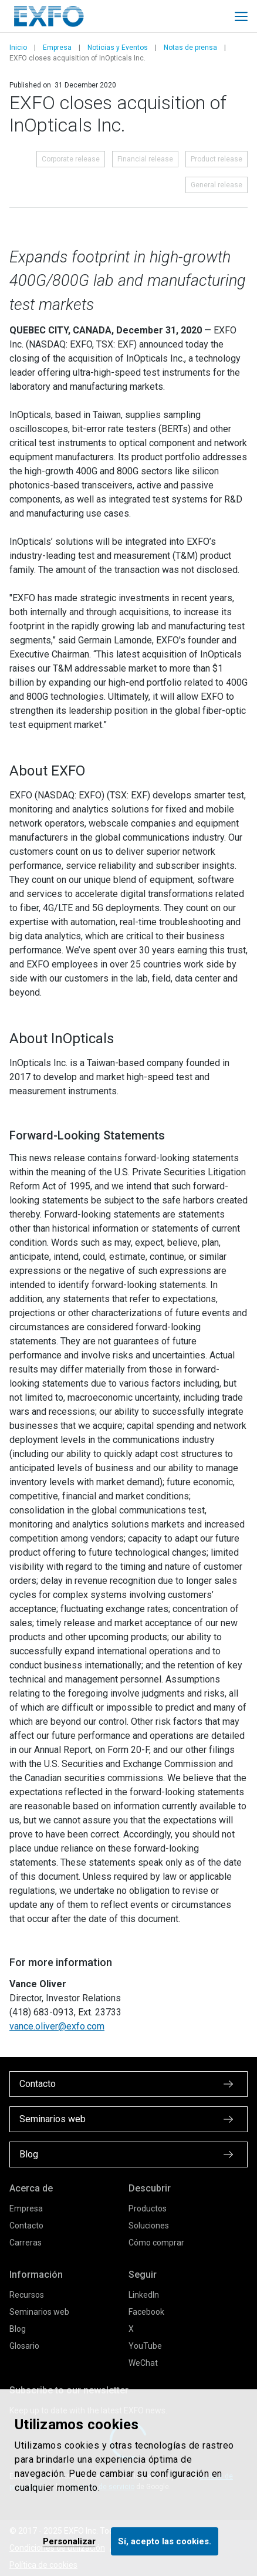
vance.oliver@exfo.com (56, 2026)
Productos (147, 2208)
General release (216, 185)
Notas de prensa (190, 47)
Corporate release (71, 159)
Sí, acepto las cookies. (164, 2541)
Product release (216, 159)
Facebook (146, 2312)
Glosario (24, 2346)
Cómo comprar (156, 2242)
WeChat (143, 2363)
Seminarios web (39, 2312)
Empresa (57, 47)
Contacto (26, 2225)
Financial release (145, 159)
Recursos (26, 2294)
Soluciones (148, 2225)
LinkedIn (143, 2294)
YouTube (145, 2346)
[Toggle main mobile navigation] (241, 16)
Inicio (18, 47)
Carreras (25, 2242)
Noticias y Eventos (117, 47)
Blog (17, 2329)
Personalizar (69, 2541)
